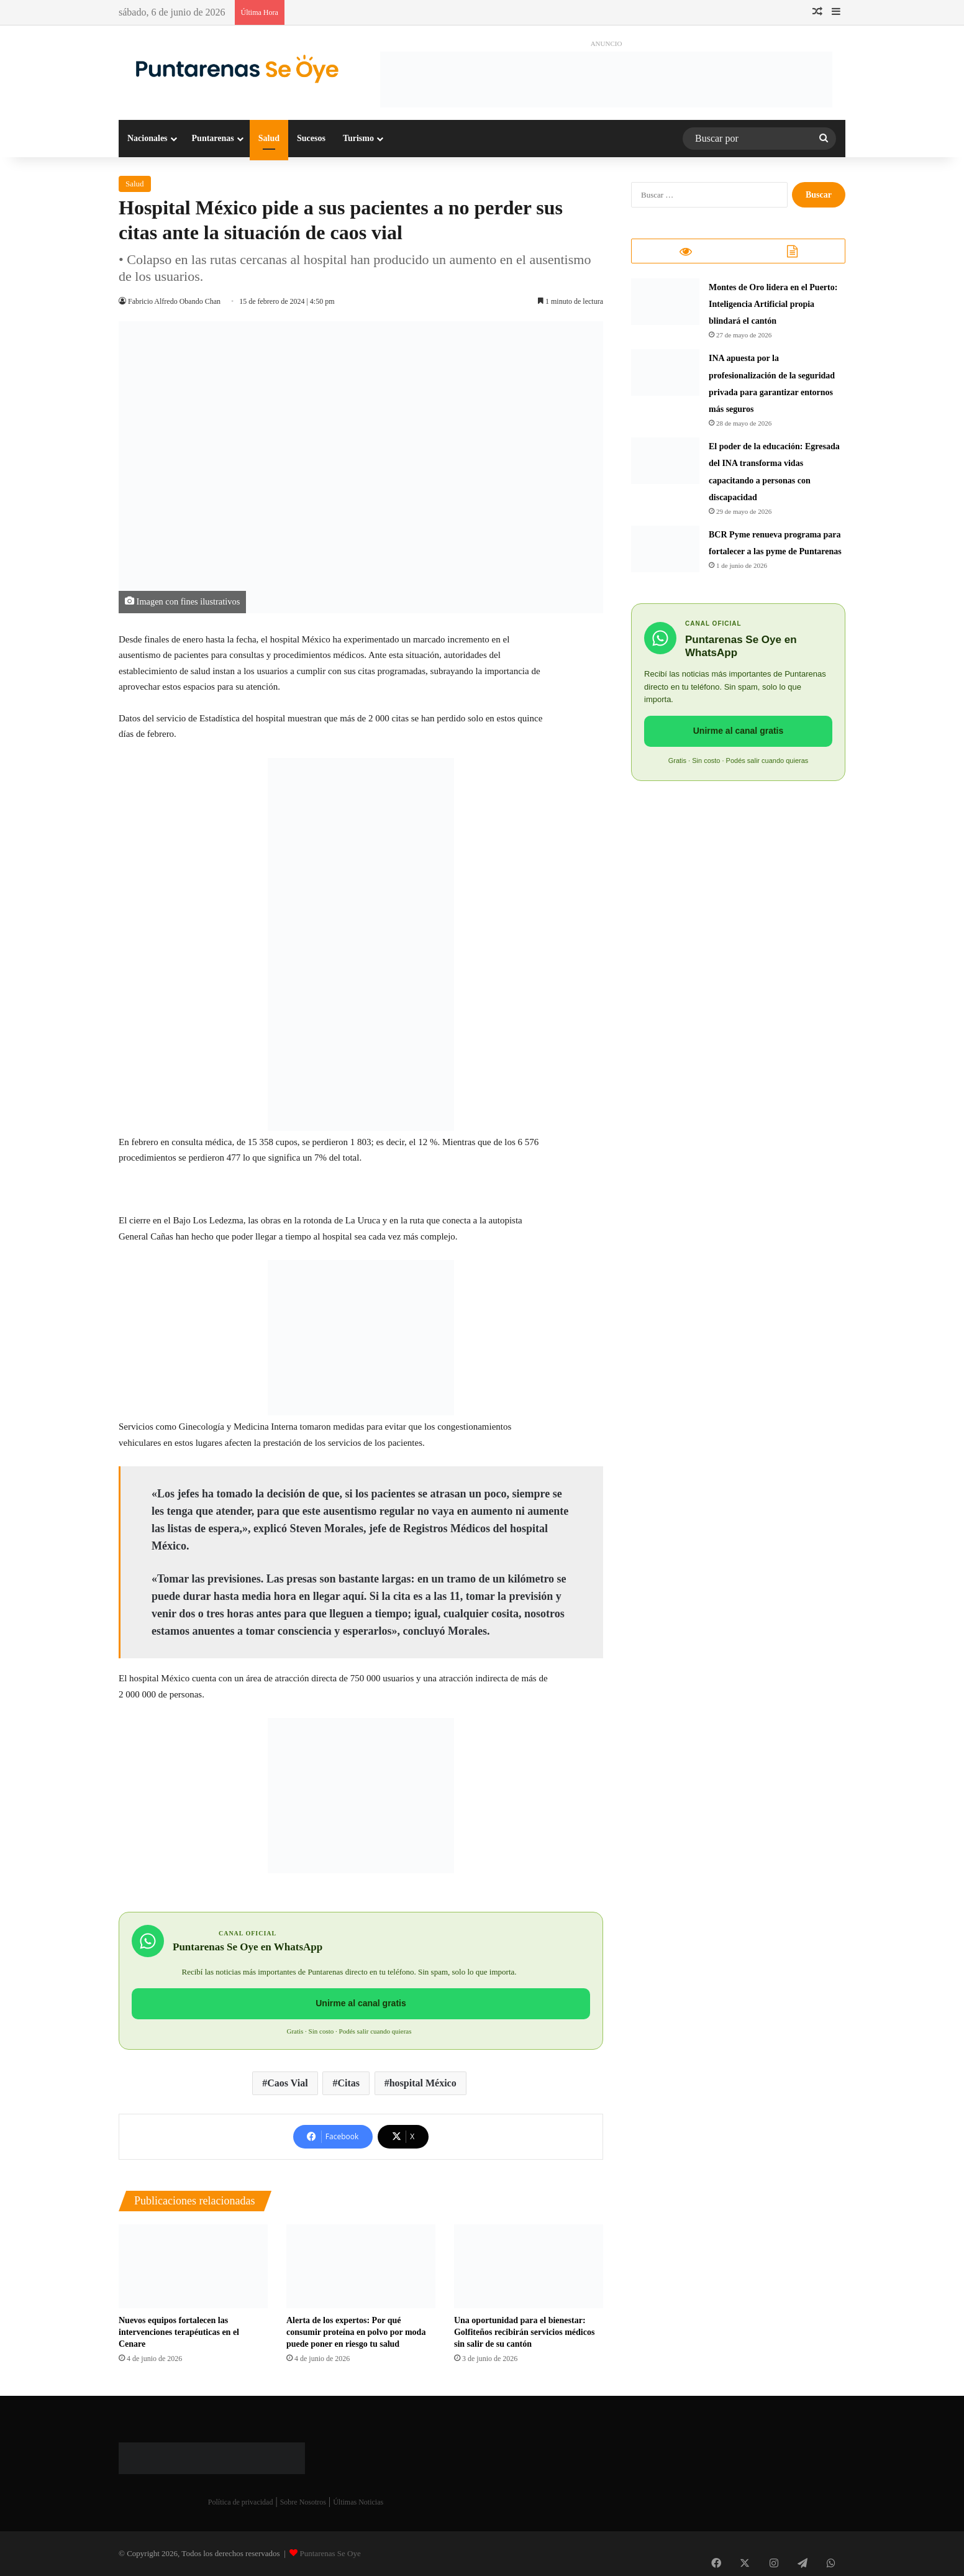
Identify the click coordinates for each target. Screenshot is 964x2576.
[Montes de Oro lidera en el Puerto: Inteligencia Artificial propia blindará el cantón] (665, 305)
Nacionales (147, 138)
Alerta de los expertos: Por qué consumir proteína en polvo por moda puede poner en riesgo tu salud (355, 2332)
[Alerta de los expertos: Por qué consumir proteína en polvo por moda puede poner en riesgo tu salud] (360, 2266)
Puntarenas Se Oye (330, 2553)
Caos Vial (287, 2083)
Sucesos (311, 138)
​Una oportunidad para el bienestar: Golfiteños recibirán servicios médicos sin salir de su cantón (524, 2332)
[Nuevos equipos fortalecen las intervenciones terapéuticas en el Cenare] (193, 2266)
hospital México (423, 2083)
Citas (348, 2083)
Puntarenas (213, 138)
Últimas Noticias (358, 2502)
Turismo (358, 138)
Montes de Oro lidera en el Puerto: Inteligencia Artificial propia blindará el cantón (773, 307)
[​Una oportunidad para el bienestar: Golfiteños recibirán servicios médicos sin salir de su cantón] (528, 2266)
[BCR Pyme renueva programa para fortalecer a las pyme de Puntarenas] (665, 552)
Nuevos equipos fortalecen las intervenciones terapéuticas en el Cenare (179, 2332)
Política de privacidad (240, 2502)
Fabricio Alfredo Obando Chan (177, 301)
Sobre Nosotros (303, 2502)
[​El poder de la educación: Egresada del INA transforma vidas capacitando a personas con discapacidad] (665, 464)
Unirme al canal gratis (361, 2003)
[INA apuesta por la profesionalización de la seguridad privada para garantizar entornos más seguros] (665, 376)
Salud (269, 138)
